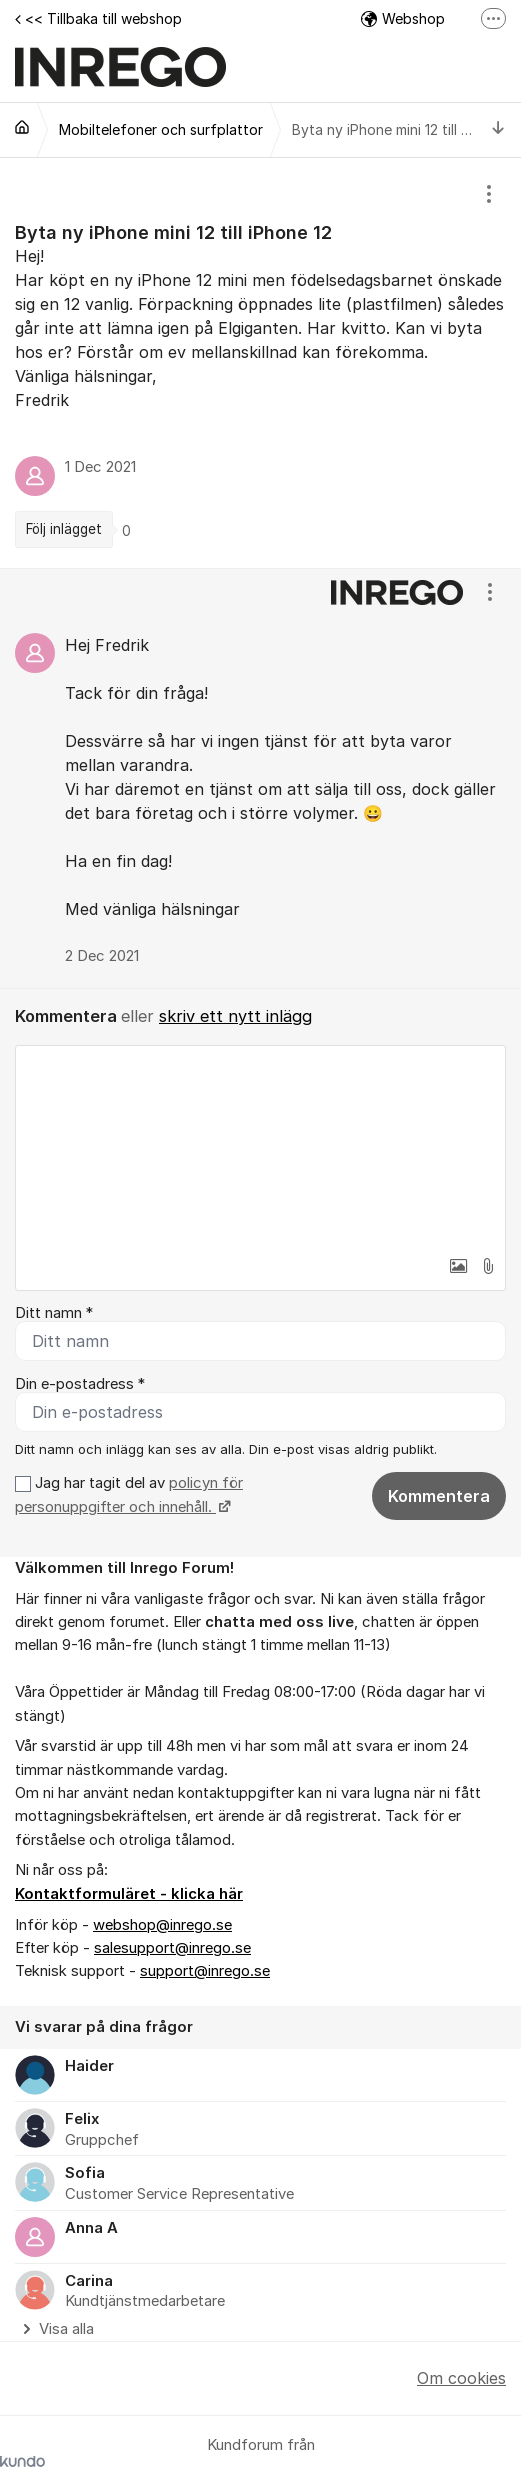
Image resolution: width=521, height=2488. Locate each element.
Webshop (403, 18)
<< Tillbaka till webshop (98, 18)
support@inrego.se (205, 1971)
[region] (260, 363)
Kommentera (439, 1496)
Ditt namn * (54, 1313)
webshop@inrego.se (162, 1925)
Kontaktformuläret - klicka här (129, 1894)
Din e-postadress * (80, 1384)
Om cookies (461, 2378)
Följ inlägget (64, 529)
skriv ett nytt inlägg (235, 1016)
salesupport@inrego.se (172, 1948)
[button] (458, 1266)
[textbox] (260, 1146)
